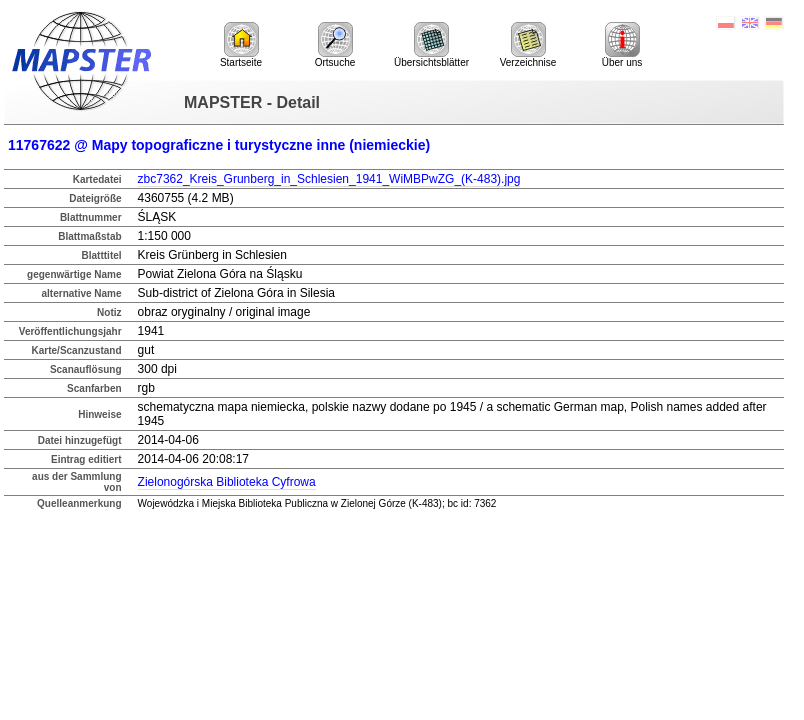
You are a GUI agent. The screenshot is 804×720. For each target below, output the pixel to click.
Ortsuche (335, 45)
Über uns (622, 45)
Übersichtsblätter (431, 45)
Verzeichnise (528, 45)
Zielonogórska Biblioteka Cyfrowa (227, 482)
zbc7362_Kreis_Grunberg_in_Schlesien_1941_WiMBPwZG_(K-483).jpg (329, 179)
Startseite (241, 45)
